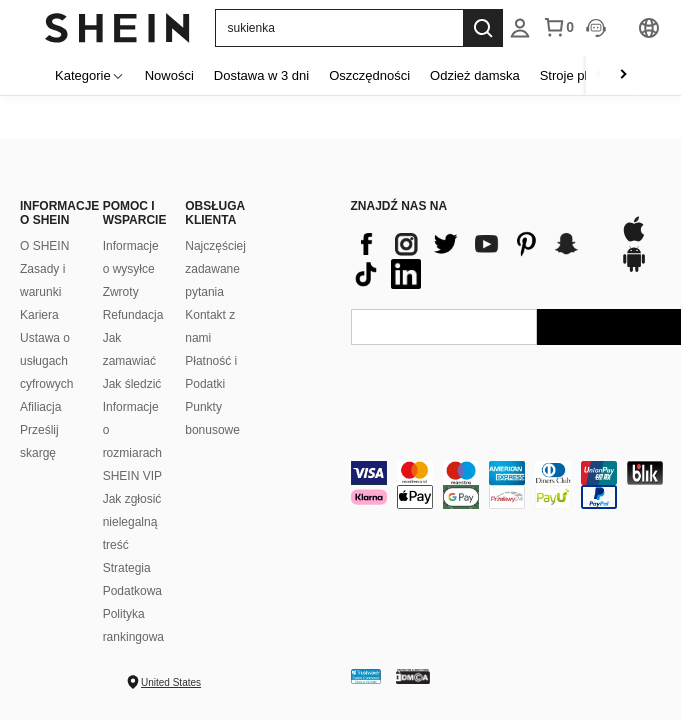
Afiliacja (40, 407)
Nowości (169, 75)
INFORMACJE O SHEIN (51, 213)
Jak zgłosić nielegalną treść (132, 522)
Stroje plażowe (582, 75)
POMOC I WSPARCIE (134, 213)
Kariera (39, 315)
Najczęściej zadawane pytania (215, 269)
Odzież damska (475, 75)
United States (171, 682)
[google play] (634, 269)
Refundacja (133, 315)
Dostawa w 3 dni (261, 75)
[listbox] (520, 28)
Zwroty (121, 292)
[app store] (634, 239)
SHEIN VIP (132, 476)
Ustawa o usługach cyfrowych (46, 361)
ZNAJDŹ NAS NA (399, 206)
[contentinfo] (475, 259)
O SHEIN (44, 246)
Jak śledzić (132, 384)
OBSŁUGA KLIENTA (215, 213)
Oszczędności (369, 75)
